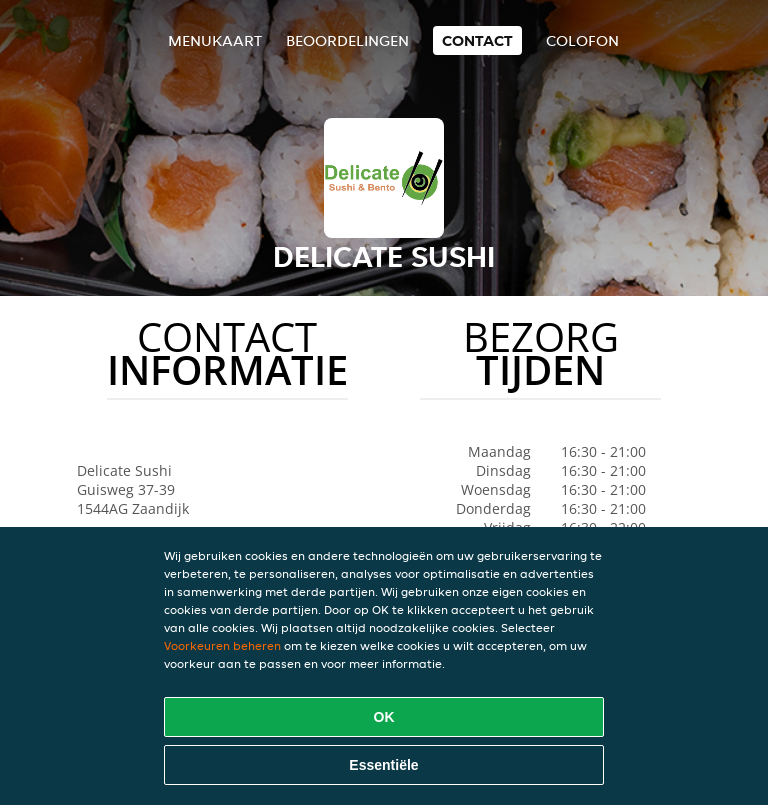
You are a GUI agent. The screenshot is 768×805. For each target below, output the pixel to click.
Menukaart (215, 40)
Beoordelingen (347, 40)
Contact (477, 40)
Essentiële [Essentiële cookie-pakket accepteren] (383, 765)
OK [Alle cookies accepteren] (384, 717)
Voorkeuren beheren (222, 645)
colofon (582, 40)
